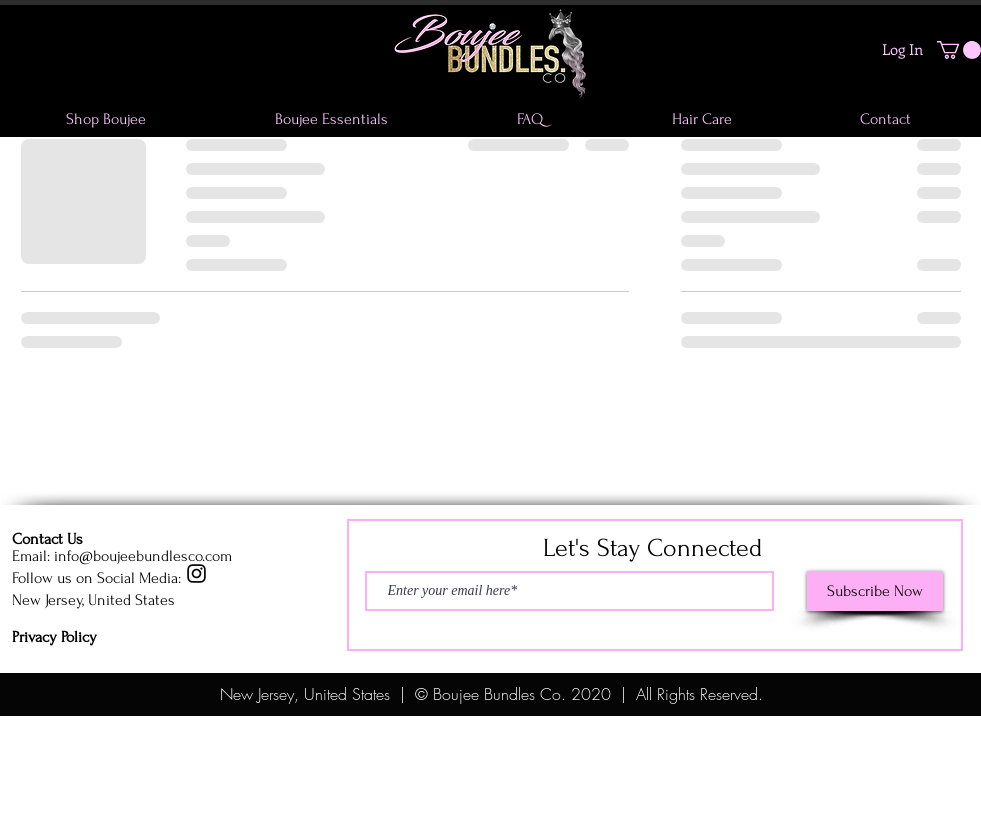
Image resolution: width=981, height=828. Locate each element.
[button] (959, 50)
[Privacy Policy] (83, 637)
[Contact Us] (83, 539)
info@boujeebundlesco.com (143, 556)
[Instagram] (196, 573)
